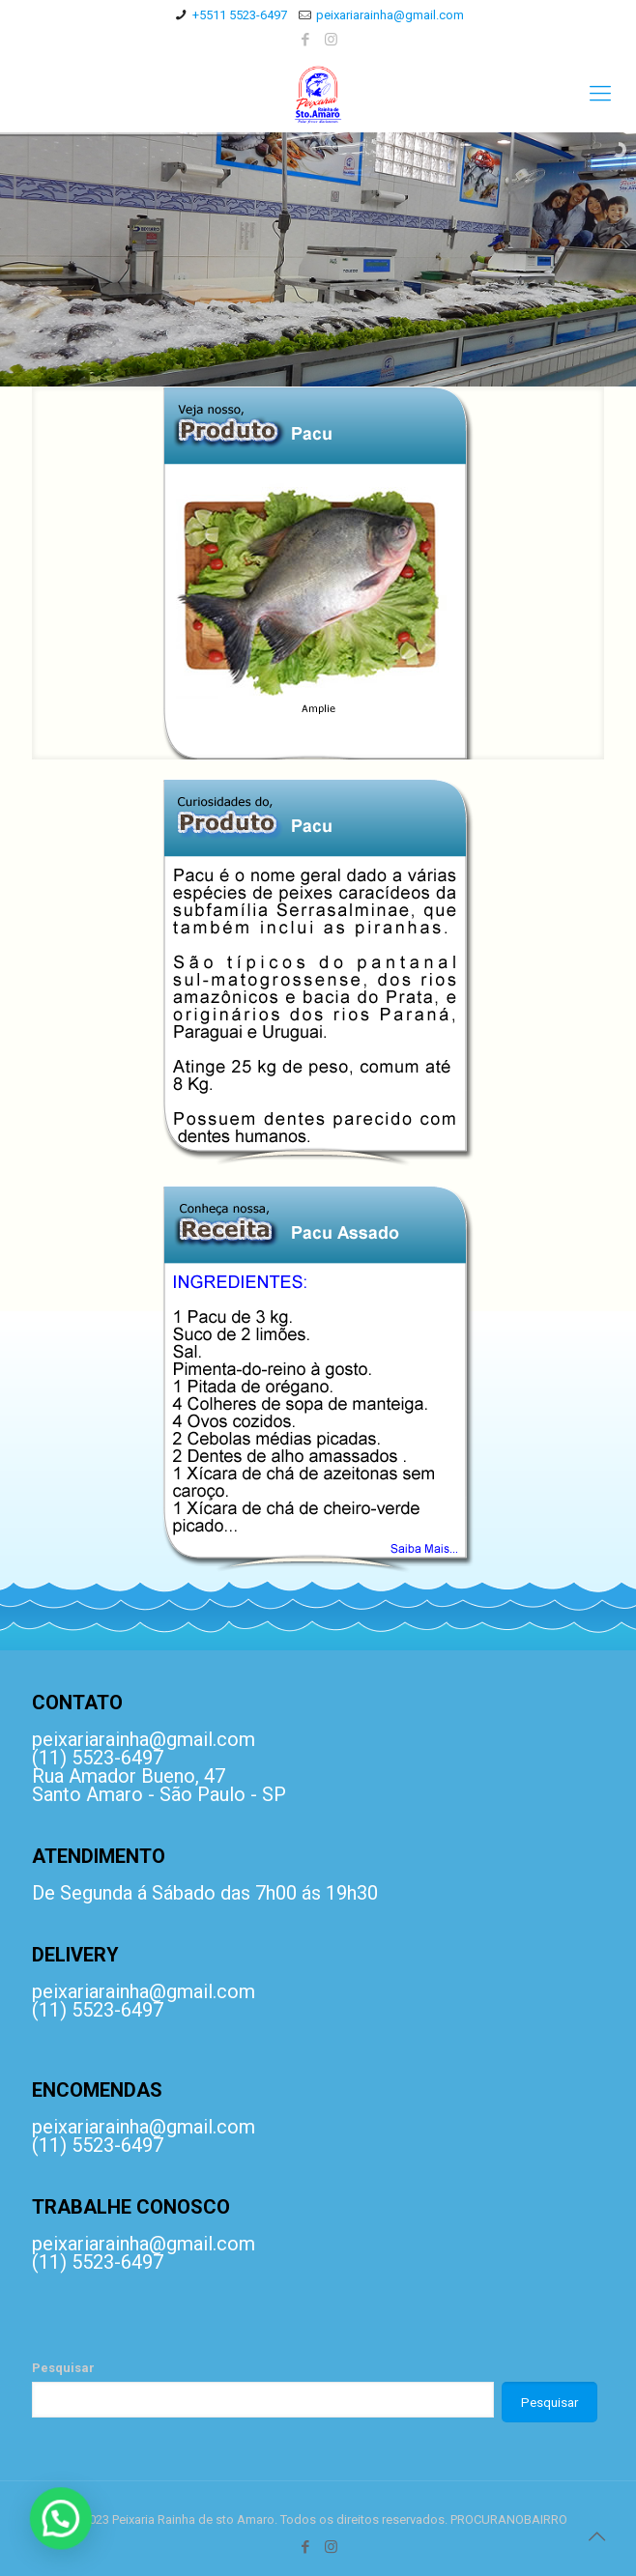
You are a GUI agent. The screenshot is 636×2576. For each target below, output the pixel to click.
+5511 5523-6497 (239, 15)
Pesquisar (63, 2368)
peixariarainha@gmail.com (390, 15)
